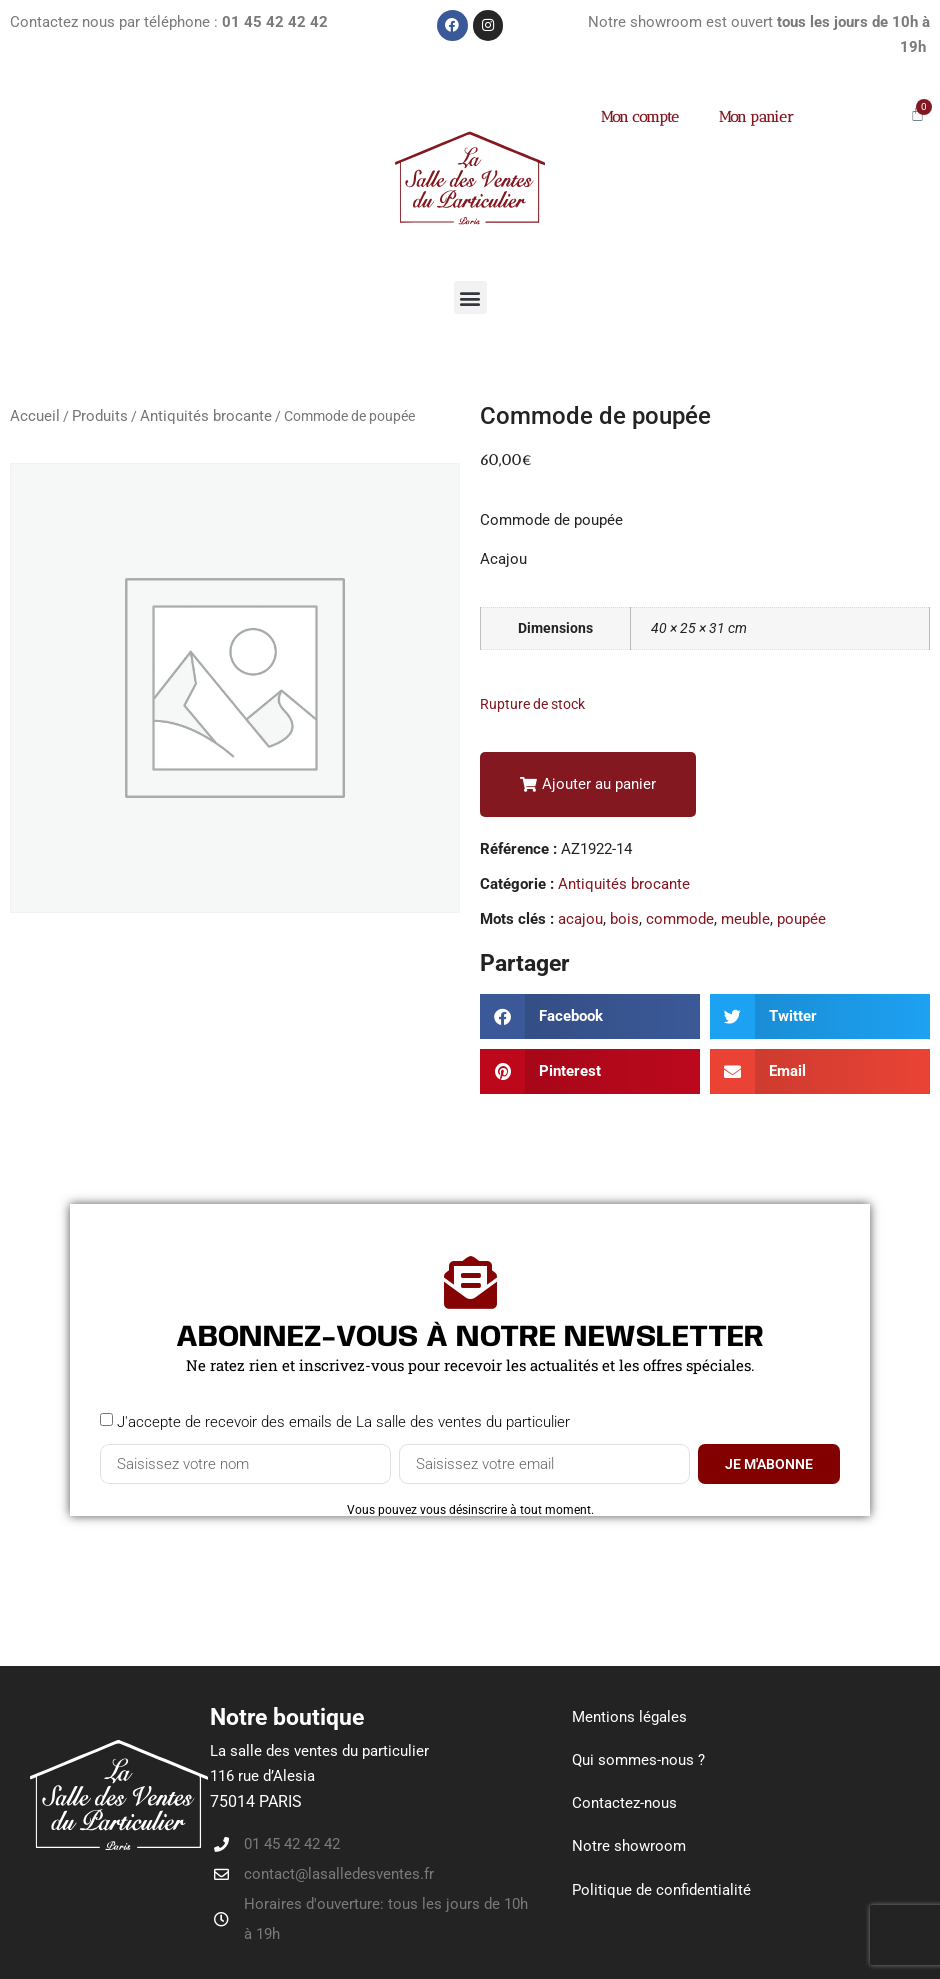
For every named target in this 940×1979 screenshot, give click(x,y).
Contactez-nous (624, 1803)
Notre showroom (629, 1846)
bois (624, 919)
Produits (100, 416)
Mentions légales (629, 1717)
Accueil (35, 416)
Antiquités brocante (206, 416)
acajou (580, 919)
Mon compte (640, 117)
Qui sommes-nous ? (638, 1760)
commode (680, 919)
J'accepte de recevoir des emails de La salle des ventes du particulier (343, 1422)
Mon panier (756, 117)
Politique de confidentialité (661, 1889)
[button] (470, 297)
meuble (745, 919)
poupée (801, 919)
